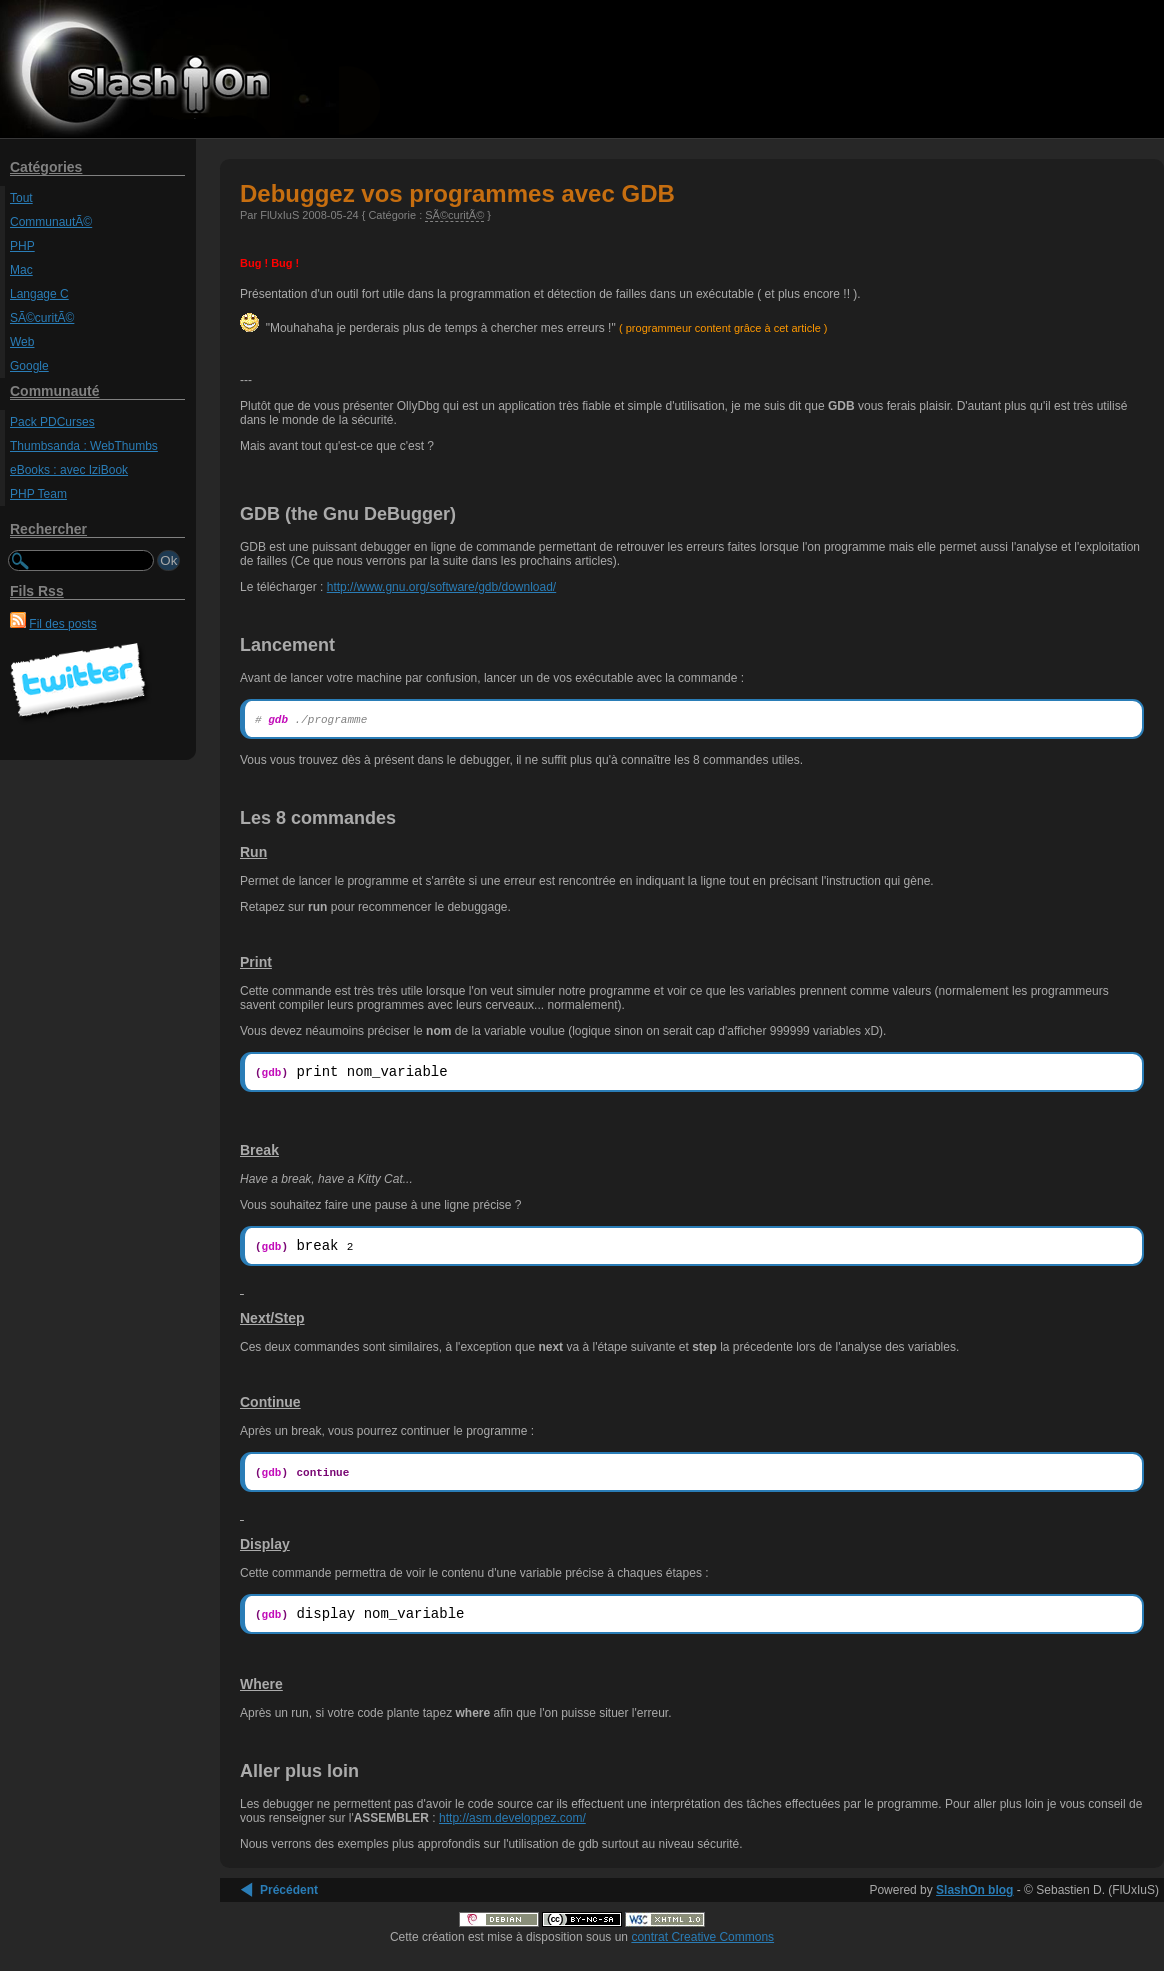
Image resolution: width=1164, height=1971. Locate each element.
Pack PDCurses (52, 422)
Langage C (39, 294)
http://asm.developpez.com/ (512, 1833)
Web (22, 342)
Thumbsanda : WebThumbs (84, 446)
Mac (21, 270)
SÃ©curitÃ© (42, 318)
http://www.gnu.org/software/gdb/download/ (441, 587)
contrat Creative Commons (702, 1952)
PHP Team (38, 494)
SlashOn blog (974, 1905)
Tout (21, 198)
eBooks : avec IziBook (69, 470)
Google (29, 366)
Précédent (289, 1905)
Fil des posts (62, 624)
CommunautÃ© (51, 222)
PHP (22, 246)
